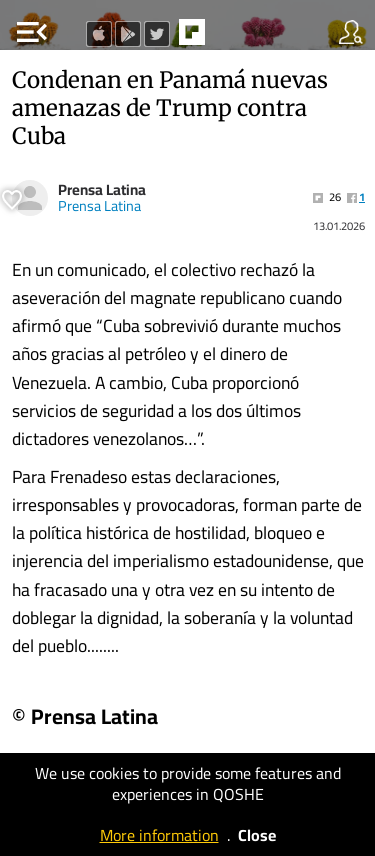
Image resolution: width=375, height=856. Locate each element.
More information (159, 835)
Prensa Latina (102, 189)
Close (257, 835)
